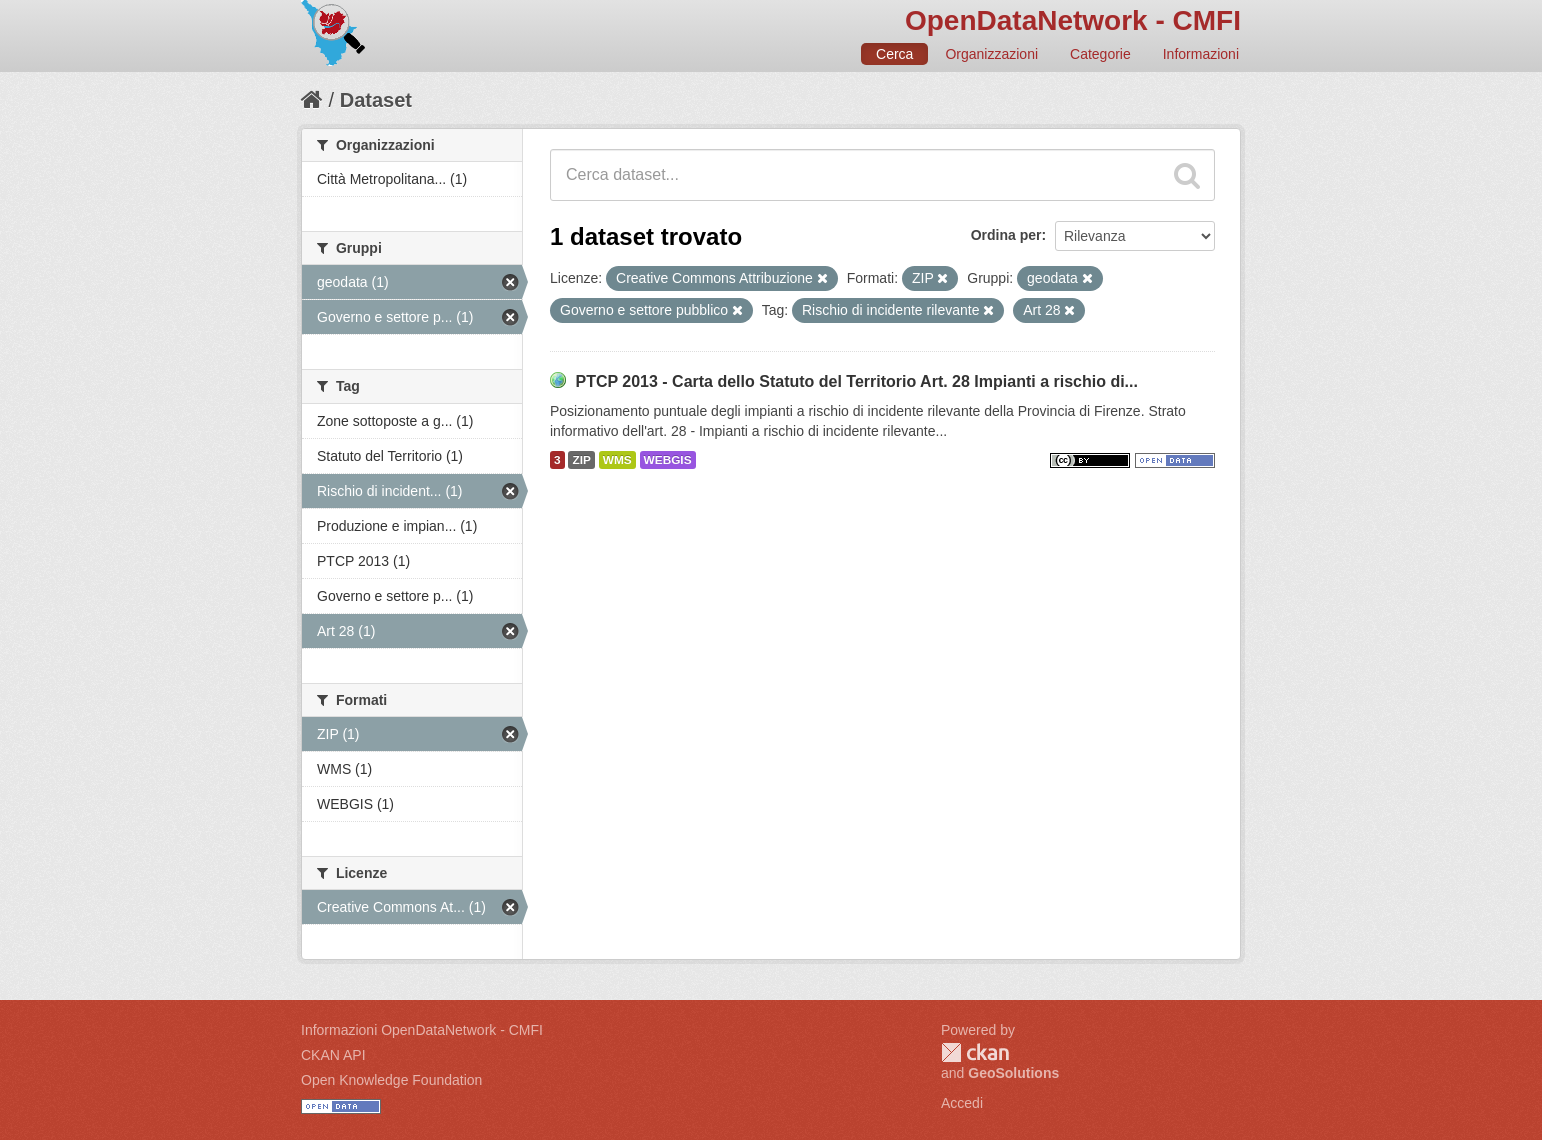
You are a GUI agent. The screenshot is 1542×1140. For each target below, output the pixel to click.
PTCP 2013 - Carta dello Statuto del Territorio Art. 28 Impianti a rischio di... (856, 381)
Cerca (894, 54)
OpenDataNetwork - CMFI (1073, 20)
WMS (617, 460)
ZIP (581, 460)
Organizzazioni (991, 54)
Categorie (1100, 54)
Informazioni (1201, 54)
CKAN (975, 1052)
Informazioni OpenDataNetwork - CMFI (422, 1030)
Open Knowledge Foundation (391, 1080)
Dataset (376, 100)
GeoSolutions (1013, 1073)
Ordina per (1006, 235)
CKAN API (333, 1055)
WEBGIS (668, 460)
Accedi (962, 1103)
